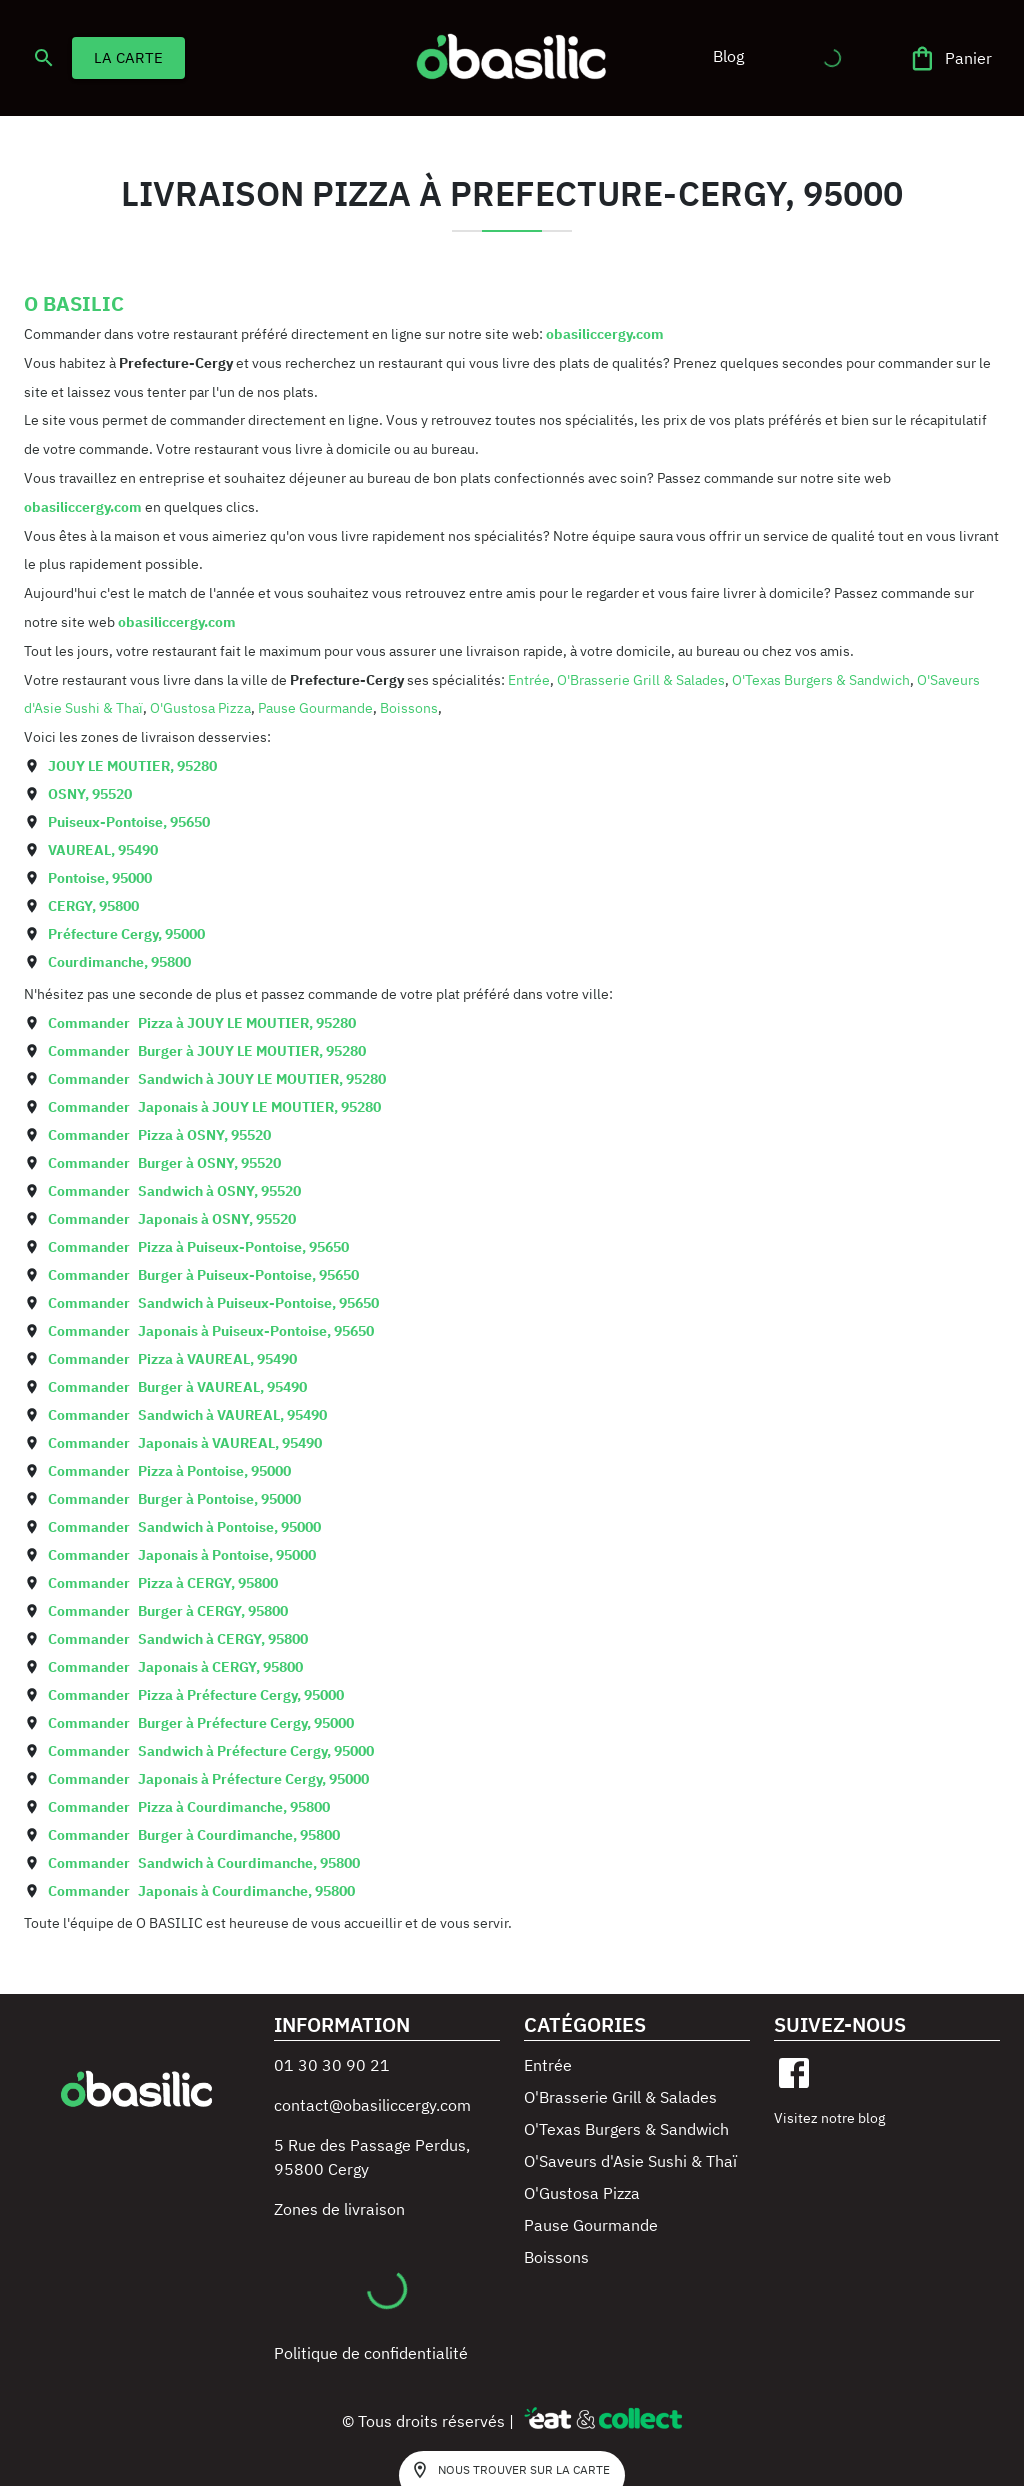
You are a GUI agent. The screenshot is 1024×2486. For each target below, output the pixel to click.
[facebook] (794, 2073)
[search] (44, 58)
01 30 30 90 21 (332, 2065)
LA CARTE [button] (128, 58)
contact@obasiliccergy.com (372, 2105)
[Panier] (952, 58)
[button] (728, 56)
